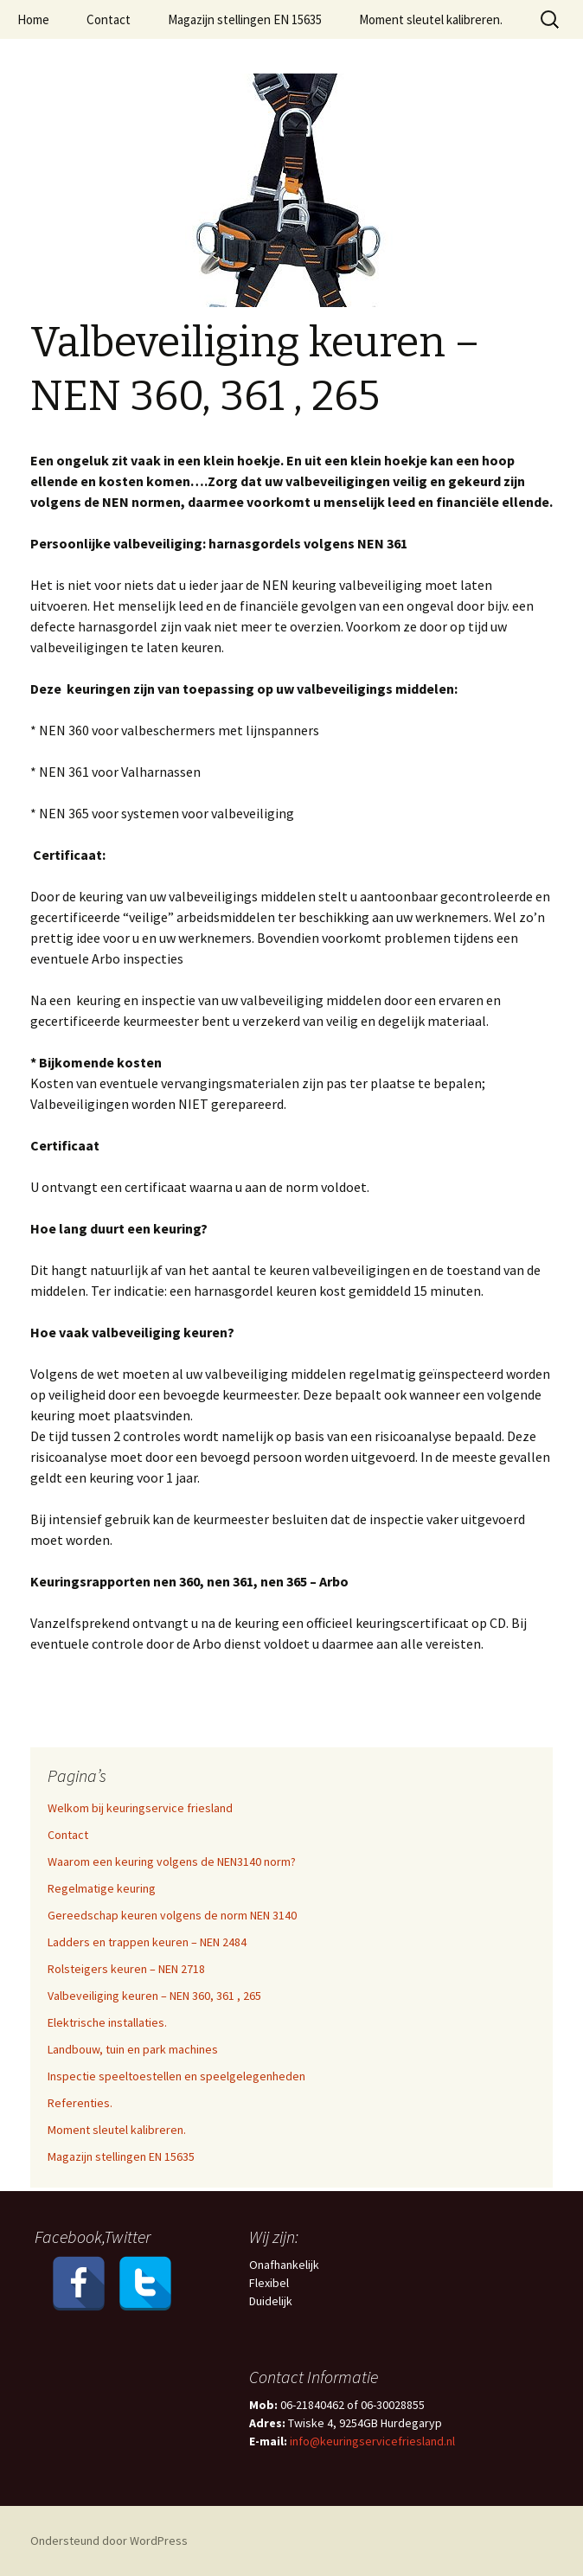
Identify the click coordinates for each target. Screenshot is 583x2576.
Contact (108, 19)
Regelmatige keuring (102, 1888)
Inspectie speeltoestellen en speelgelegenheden (176, 2076)
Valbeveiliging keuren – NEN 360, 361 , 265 (154, 1995)
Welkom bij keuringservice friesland (140, 1808)
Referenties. (80, 2103)
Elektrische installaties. (107, 2022)
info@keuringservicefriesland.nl (371, 2441)
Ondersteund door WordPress (109, 2540)
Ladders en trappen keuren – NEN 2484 (147, 1942)
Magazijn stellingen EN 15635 (245, 19)
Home (33, 19)
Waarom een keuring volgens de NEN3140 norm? (172, 1861)
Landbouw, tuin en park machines (133, 2049)
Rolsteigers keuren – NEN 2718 (126, 1969)
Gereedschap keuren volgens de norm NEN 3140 (172, 1915)
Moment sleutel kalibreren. (431, 19)
